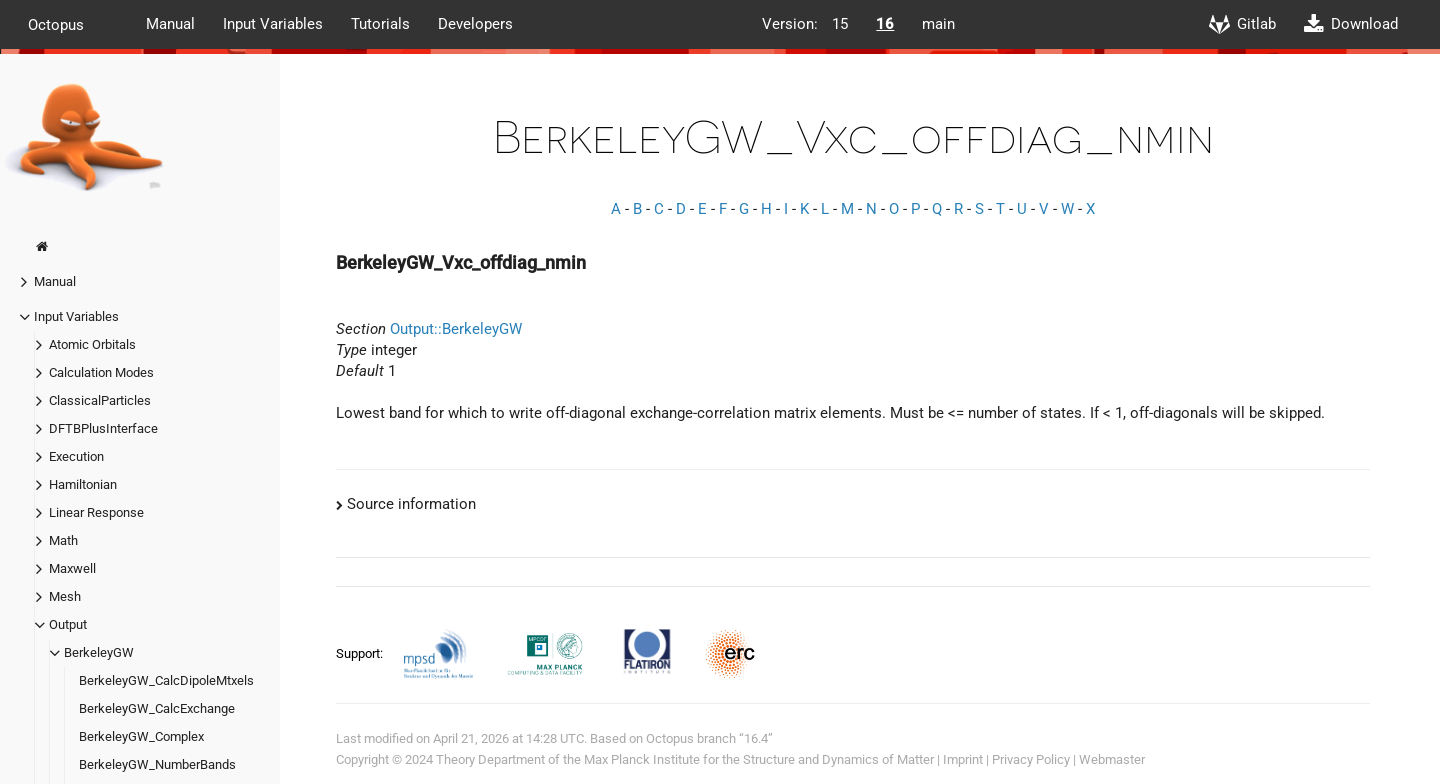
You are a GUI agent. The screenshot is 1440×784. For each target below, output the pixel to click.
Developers (475, 24)
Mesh (65, 596)
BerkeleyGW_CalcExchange (157, 708)
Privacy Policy (1031, 759)
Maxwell (72, 568)
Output (68, 624)
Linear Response (96, 512)
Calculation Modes (101, 372)
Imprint (963, 759)
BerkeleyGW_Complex (141, 736)
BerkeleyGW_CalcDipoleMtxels (166, 680)
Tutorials (380, 24)
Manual (170, 24)
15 (840, 24)
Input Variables (273, 24)
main (938, 24)
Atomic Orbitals (92, 344)
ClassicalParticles (100, 400)
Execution (76, 456)
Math (63, 540)
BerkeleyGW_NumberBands (157, 764)
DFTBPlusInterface (103, 428)
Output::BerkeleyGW (456, 329)
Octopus (56, 24)
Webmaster (1112, 759)
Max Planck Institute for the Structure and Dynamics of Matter (759, 759)
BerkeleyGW (99, 652)
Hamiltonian (83, 484)
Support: (361, 653)
